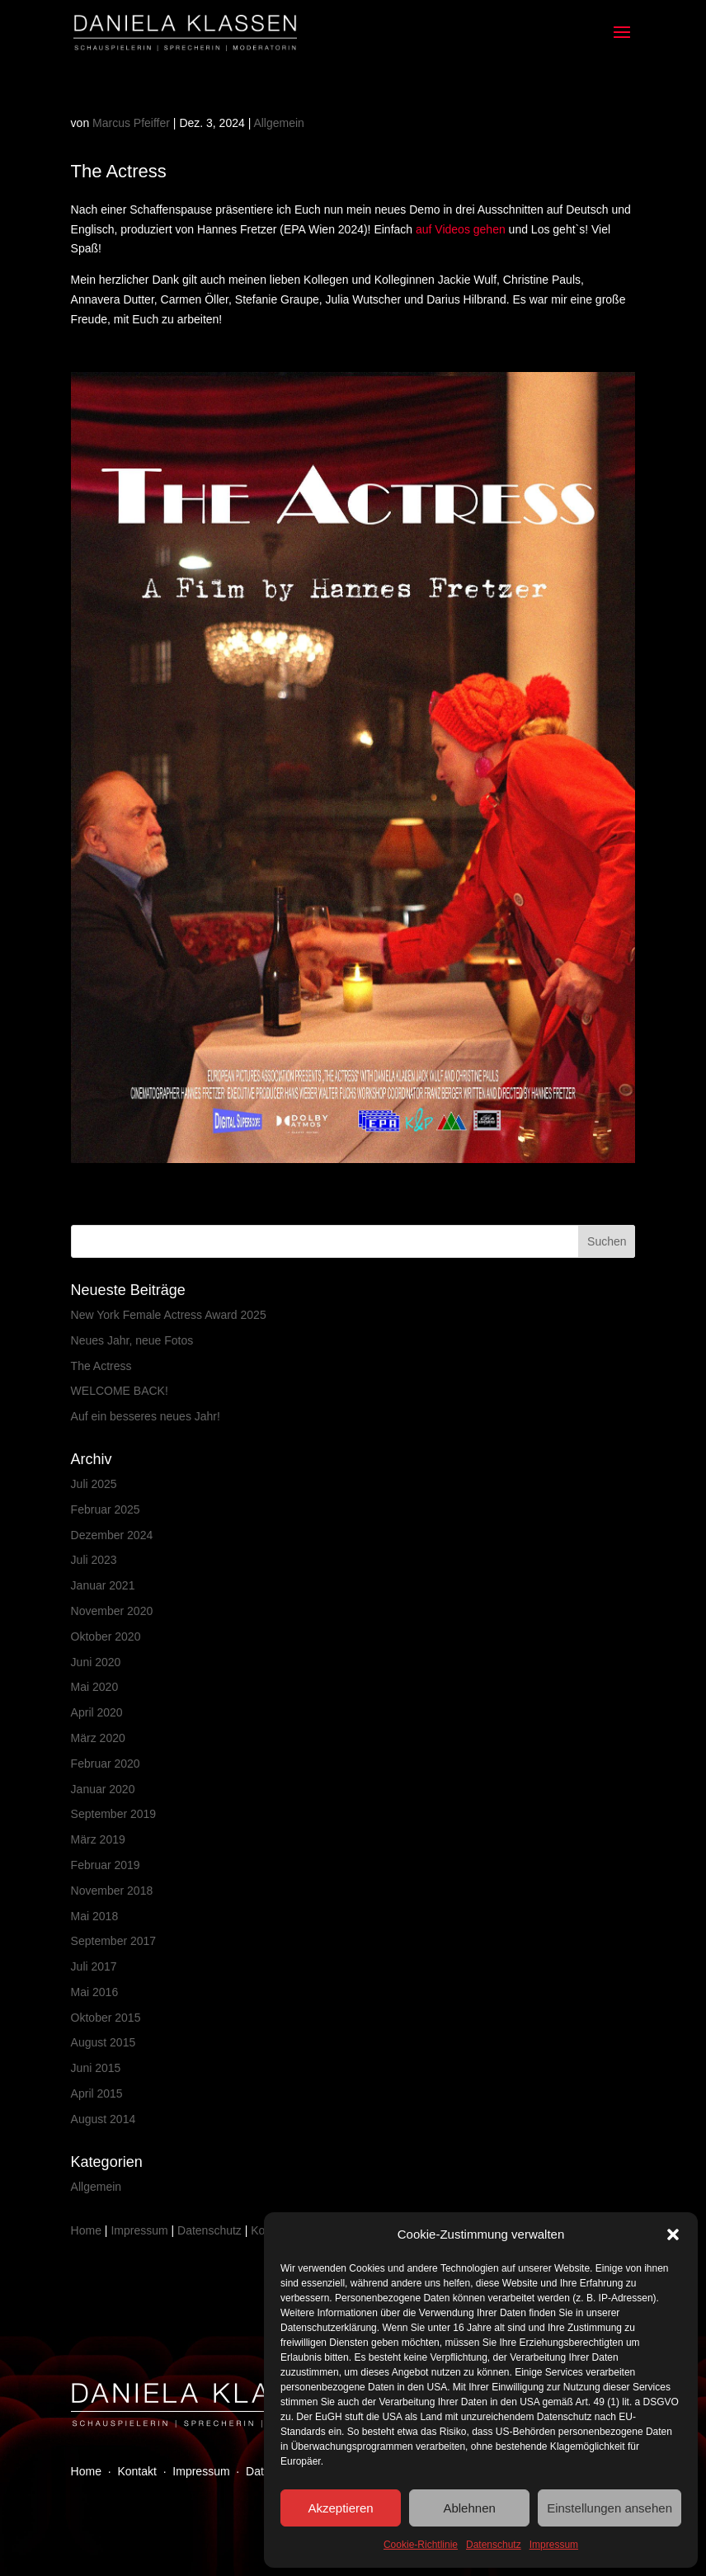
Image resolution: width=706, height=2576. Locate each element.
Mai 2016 (95, 1992)
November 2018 (112, 1890)
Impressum (554, 2544)
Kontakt (136, 2471)
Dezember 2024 (112, 1535)
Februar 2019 (105, 1865)
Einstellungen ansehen (609, 2508)
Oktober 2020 (106, 1636)
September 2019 (114, 1813)
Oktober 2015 (106, 2017)
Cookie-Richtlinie (421, 2544)
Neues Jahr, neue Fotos (132, 1340)
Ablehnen (469, 2508)
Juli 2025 (94, 1484)
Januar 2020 (103, 1789)
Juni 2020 (96, 1662)
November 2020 (112, 1611)
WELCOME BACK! (119, 1390)
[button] (673, 2234)
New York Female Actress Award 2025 (168, 1314)
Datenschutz (493, 2544)
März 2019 (98, 1839)
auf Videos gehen (461, 229)
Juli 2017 (94, 1966)
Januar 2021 (103, 1585)
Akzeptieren (340, 2508)
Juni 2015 (96, 2067)
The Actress (101, 1366)
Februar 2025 (105, 1509)
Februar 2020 (105, 1763)
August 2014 (103, 2119)
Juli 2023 (94, 1559)
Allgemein (278, 123)
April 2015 (97, 2093)
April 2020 (97, 1712)
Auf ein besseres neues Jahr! (145, 1416)
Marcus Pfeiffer (131, 123)
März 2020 (98, 1738)
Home (86, 2230)
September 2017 (114, 1940)
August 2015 (103, 2042)
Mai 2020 (95, 1686)
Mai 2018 (95, 1916)
